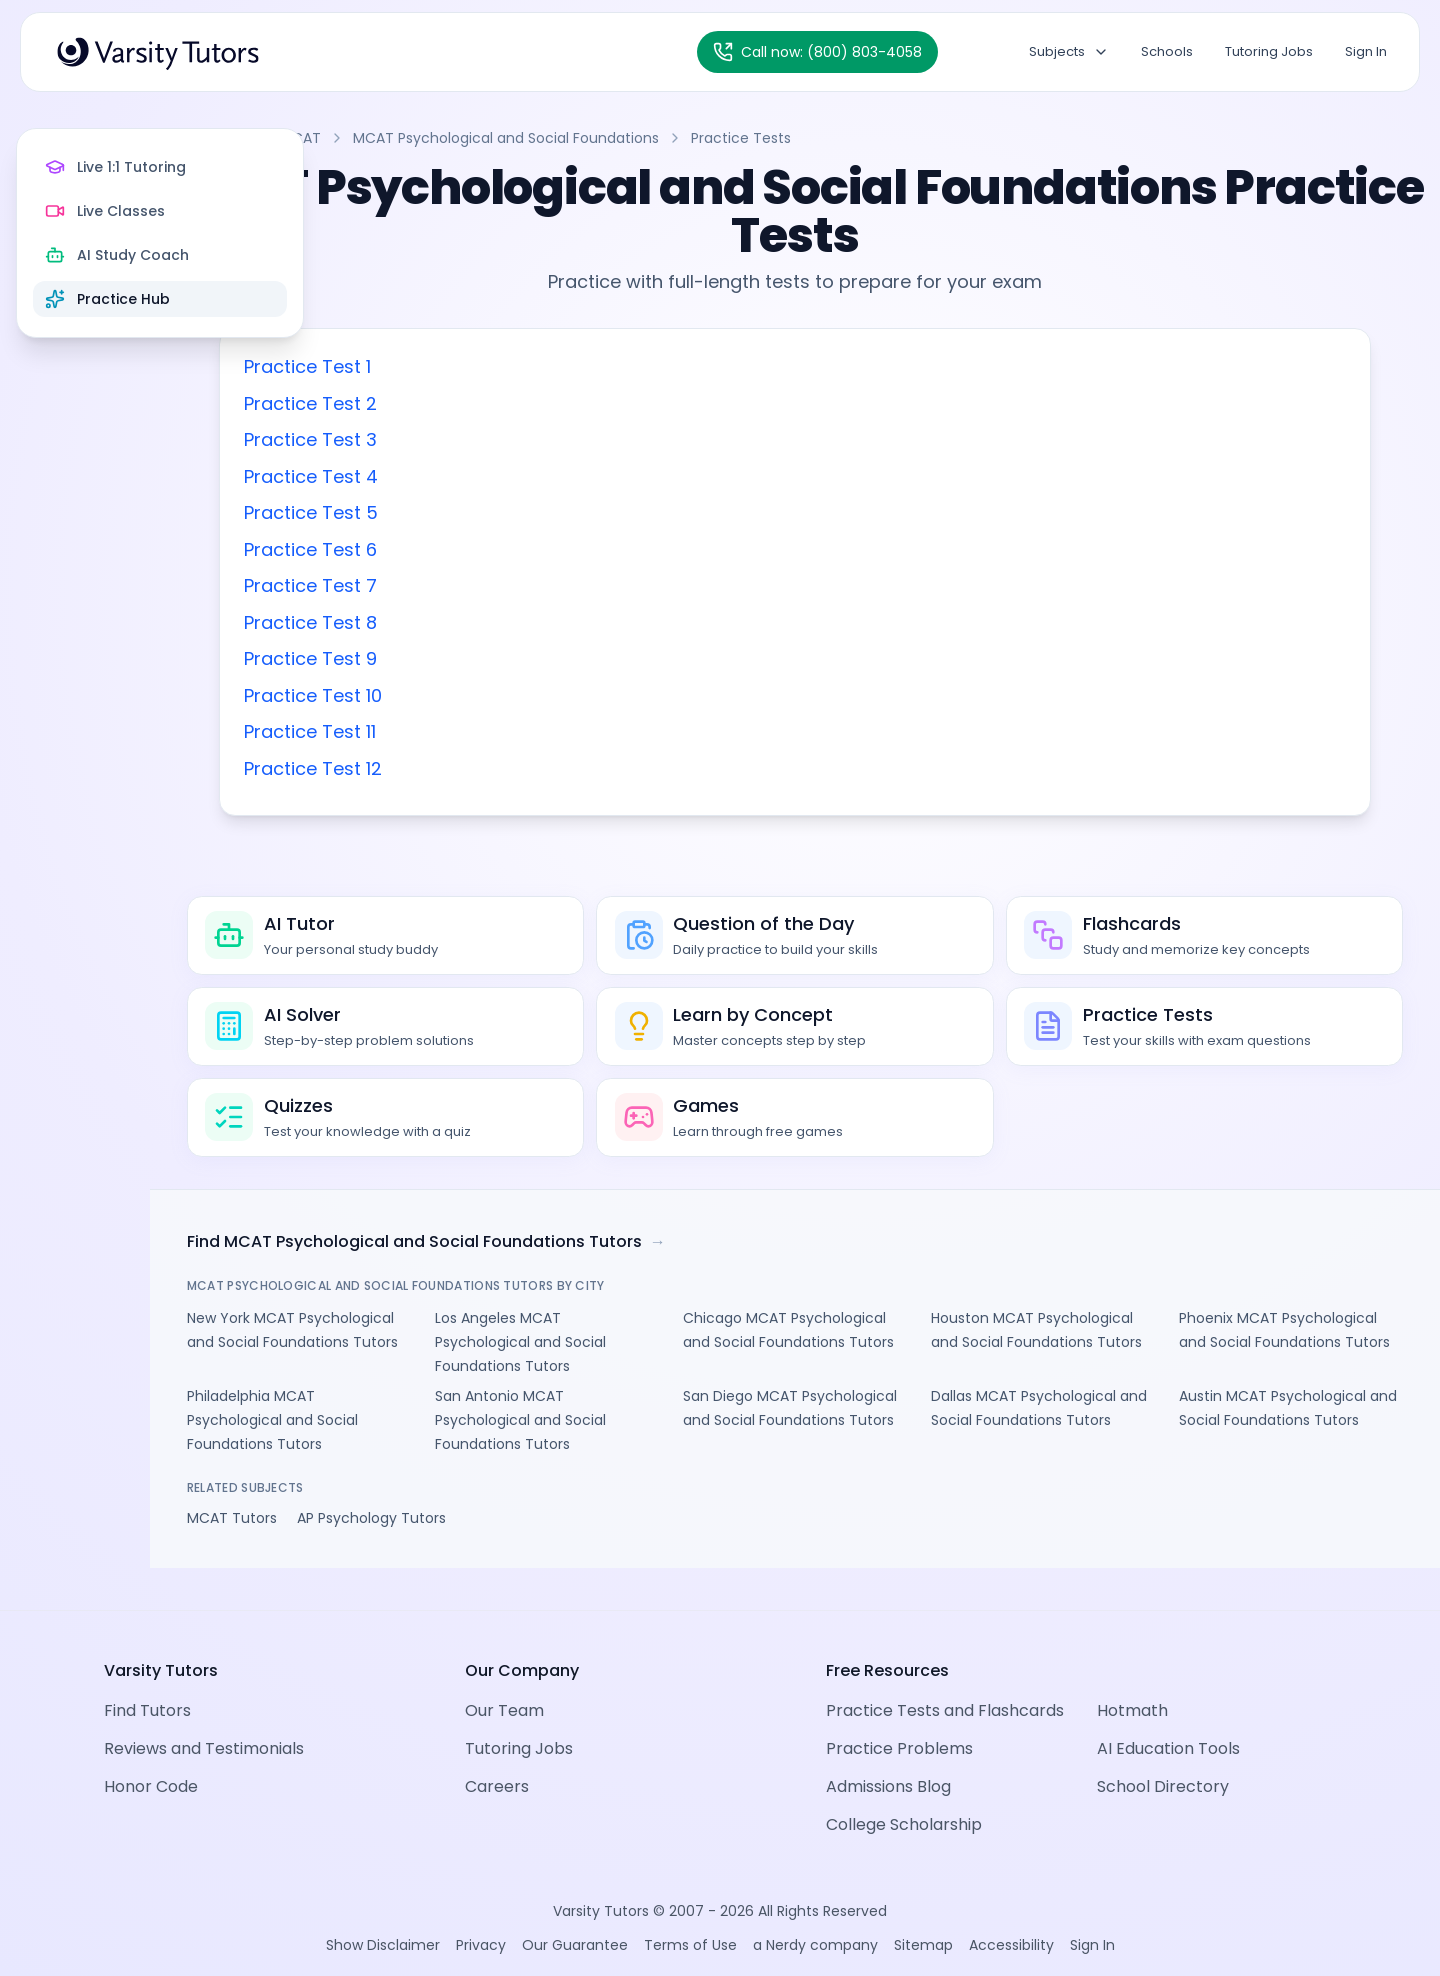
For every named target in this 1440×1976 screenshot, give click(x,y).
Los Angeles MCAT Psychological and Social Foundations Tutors (653, 1357)
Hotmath (1132, 1683)
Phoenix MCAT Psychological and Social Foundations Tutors (1301, 1357)
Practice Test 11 (475, 731)
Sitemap (923, 1918)
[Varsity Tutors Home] (158, 52)
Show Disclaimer (383, 1918)
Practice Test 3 (475, 439)
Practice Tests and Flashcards (945, 1683)
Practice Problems (899, 1721)
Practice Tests (911, 138)
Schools (1167, 51)
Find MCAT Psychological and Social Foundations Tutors (591, 1257)
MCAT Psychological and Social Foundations (676, 138)
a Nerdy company (815, 1918)
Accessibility (1011, 1918)
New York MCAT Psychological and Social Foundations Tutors (437, 1357)
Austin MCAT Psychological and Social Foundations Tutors (1309, 1435)
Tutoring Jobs (1269, 51)
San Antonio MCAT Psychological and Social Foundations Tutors (653, 1435)
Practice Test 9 (475, 658)
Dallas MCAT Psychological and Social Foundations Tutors (1092, 1435)
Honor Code (151, 1759)
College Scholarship (904, 1797)
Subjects (1069, 51)
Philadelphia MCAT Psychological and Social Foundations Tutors (437, 1435)
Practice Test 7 (475, 585)
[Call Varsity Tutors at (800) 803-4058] (817, 52)
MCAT (470, 138)
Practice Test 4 (476, 476)
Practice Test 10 (478, 695)
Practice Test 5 (476, 512)
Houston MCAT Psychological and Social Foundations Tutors (1085, 1357)
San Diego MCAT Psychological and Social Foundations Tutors (869, 1435)
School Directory (1163, 1759)
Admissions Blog (888, 1759)
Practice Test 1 (472, 366)
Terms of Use (690, 1918)
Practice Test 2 (475, 403)
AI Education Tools (1168, 1721)
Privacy (481, 1918)
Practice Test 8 (475, 622)
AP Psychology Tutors (536, 1533)
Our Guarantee (575, 1918)
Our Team (504, 1683)
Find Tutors (147, 1683)
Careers (497, 1759)
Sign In (1366, 51)
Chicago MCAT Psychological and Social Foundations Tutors (869, 1357)
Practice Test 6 (475, 549)
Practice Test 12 (478, 768)
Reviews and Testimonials (204, 1721)
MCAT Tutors (397, 1533)
